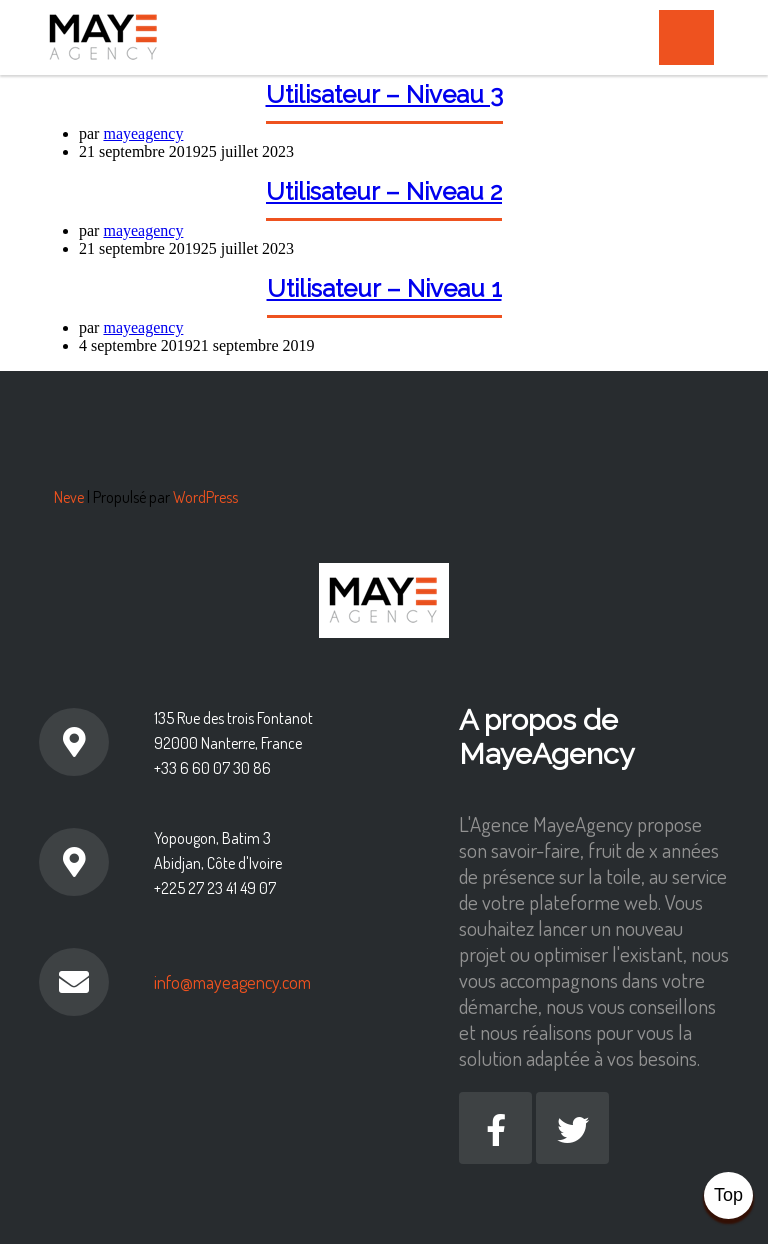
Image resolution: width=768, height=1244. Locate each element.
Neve (69, 497)
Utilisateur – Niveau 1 (384, 288)
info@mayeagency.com (232, 982)
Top (728, 1195)
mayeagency (143, 133)
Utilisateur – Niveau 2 (384, 191)
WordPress (205, 497)
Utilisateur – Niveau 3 (384, 94)
